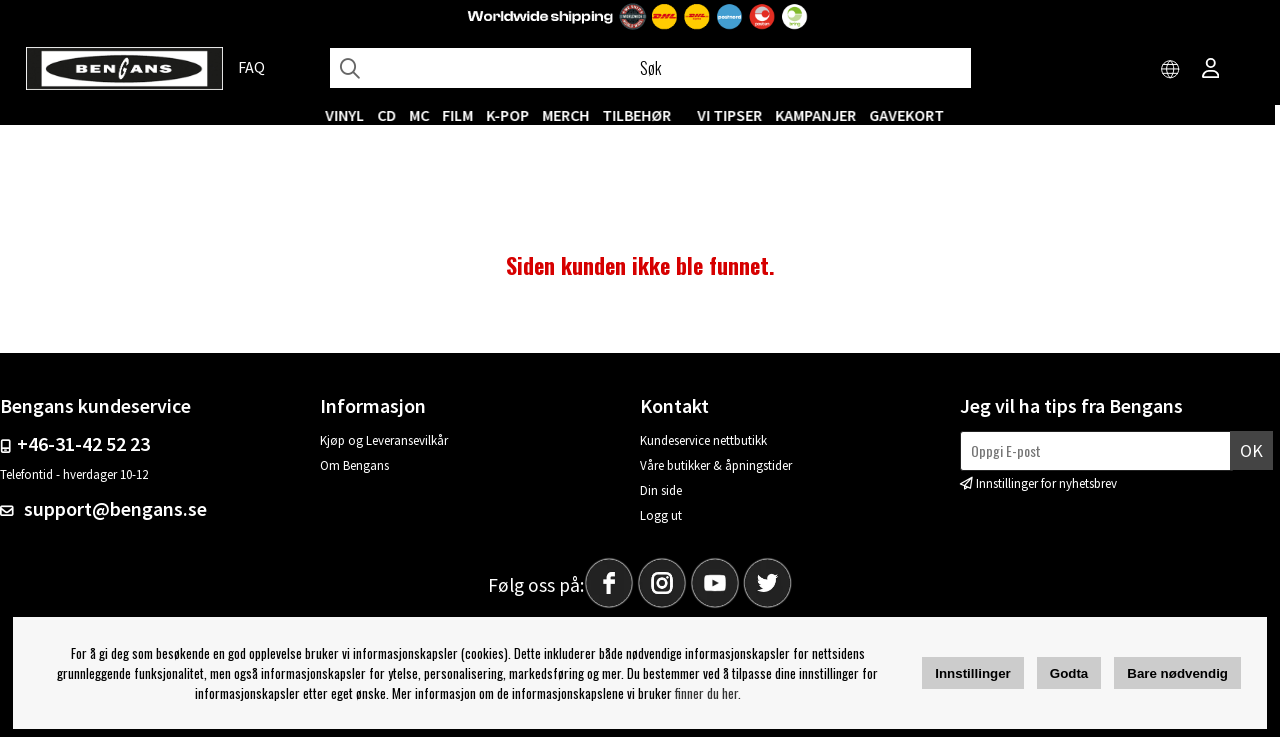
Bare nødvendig (1177, 673)
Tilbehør (642, 115)
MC (425, 115)
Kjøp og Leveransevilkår (384, 445)
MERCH (571, 115)
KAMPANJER (821, 115)
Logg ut (661, 520)
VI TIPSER (735, 115)
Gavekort (912, 115)
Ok (1251, 455)
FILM (463, 115)
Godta (1069, 673)
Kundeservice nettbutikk (703, 445)
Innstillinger (973, 673)
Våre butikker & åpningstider (716, 470)
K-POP (513, 115)
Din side (661, 495)
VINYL (350, 115)
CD (392, 115)
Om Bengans (354, 470)
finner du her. (708, 693)
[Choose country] (1171, 70)
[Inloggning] (1211, 70)
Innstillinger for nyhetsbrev (1046, 487)
